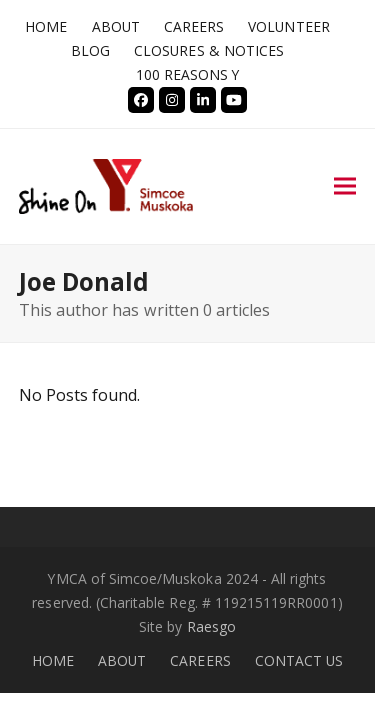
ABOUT (122, 660)
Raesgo (211, 626)
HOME (53, 660)
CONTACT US (299, 660)
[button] (345, 186)
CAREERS (200, 660)
